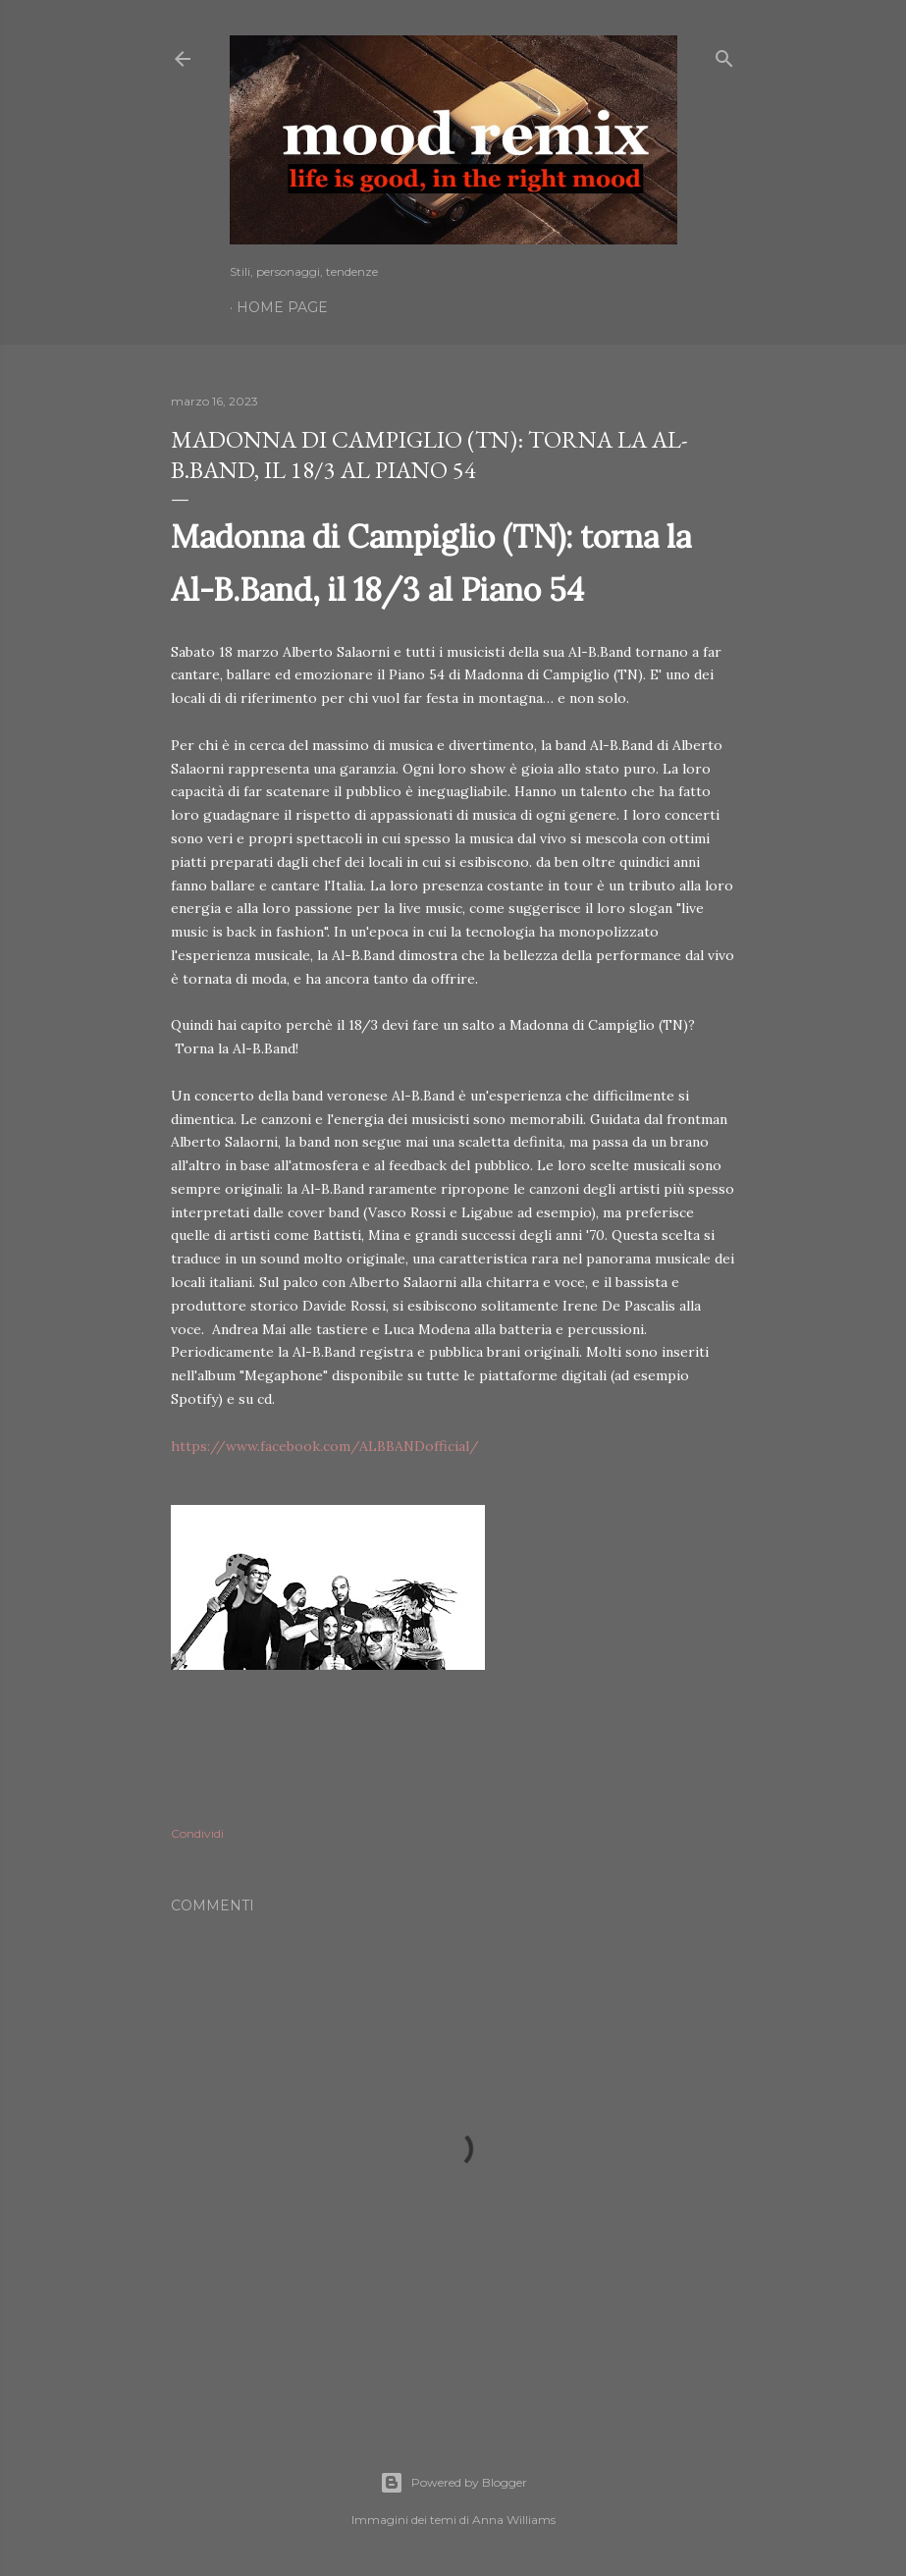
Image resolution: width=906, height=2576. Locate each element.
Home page (282, 307)
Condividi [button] (197, 1833)
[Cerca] (724, 54)
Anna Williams (514, 2519)
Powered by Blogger (453, 2483)
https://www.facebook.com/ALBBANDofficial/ (325, 1446)
